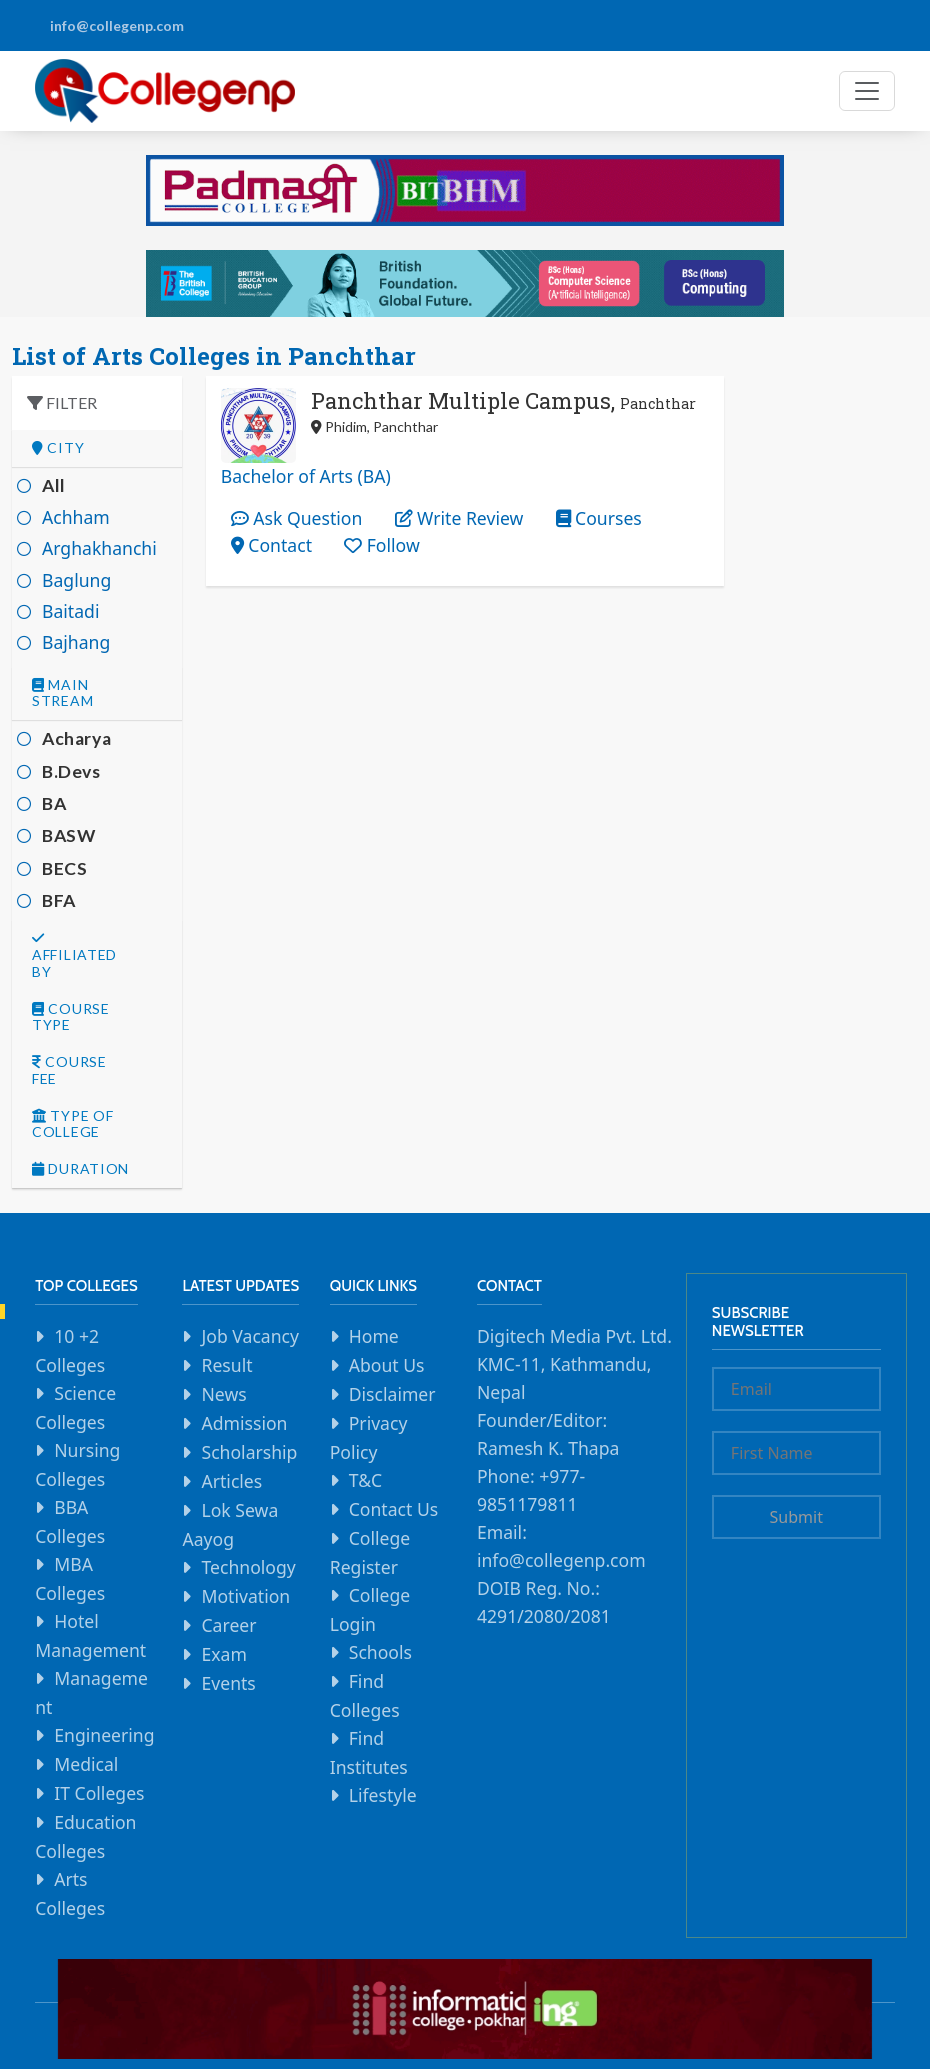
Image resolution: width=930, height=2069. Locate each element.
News (223, 1394)
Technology (248, 1567)
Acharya (76, 738)
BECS (64, 868)
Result (226, 1365)
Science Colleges (75, 1407)
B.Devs (71, 771)
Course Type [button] (71, 1017)
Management (91, 1692)
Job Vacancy (250, 1336)
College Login (370, 1609)
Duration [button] (80, 1169)
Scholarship (249, 1452)
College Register (370, 1552)
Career (228, 1625)
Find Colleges (365, 1695)
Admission (244, 1423)
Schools (380, 1652)
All (54, 485)
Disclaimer (392, 1394)
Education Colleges (85, 1836)
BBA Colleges (70, 1521)
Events (228, 1683)
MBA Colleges (70, 1578)
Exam (223, 1654)
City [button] (58, 448)
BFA (59, 900)
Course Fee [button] (69, 1070)
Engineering (104, 1735)
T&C (365, 1480)
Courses (599, 518)
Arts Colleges (70, 1893)
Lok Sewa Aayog (230, 1524)
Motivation (245, 1596)
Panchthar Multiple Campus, (503, 400)
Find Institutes (369, 1752)
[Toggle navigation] (867, 91)
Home (374, 1336)
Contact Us (394, 1509)
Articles (231, 1481)
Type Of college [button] (72, 1124)
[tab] (97, 448)
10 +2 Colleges (70, 1350)
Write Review (459, 518)
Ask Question (297, 518)
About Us (387, 1365)
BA (54, 803)
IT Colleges (99, 1793)
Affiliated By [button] (74, 955)
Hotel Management (90, 1635)
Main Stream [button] (62, 693)
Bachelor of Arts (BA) (306, 476)
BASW (68, 835)
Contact (271, 545)
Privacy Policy (369, 1437)
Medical (86, 1764)
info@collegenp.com (117, 25)
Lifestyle (383, 1795)
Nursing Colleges (77, 1464)
